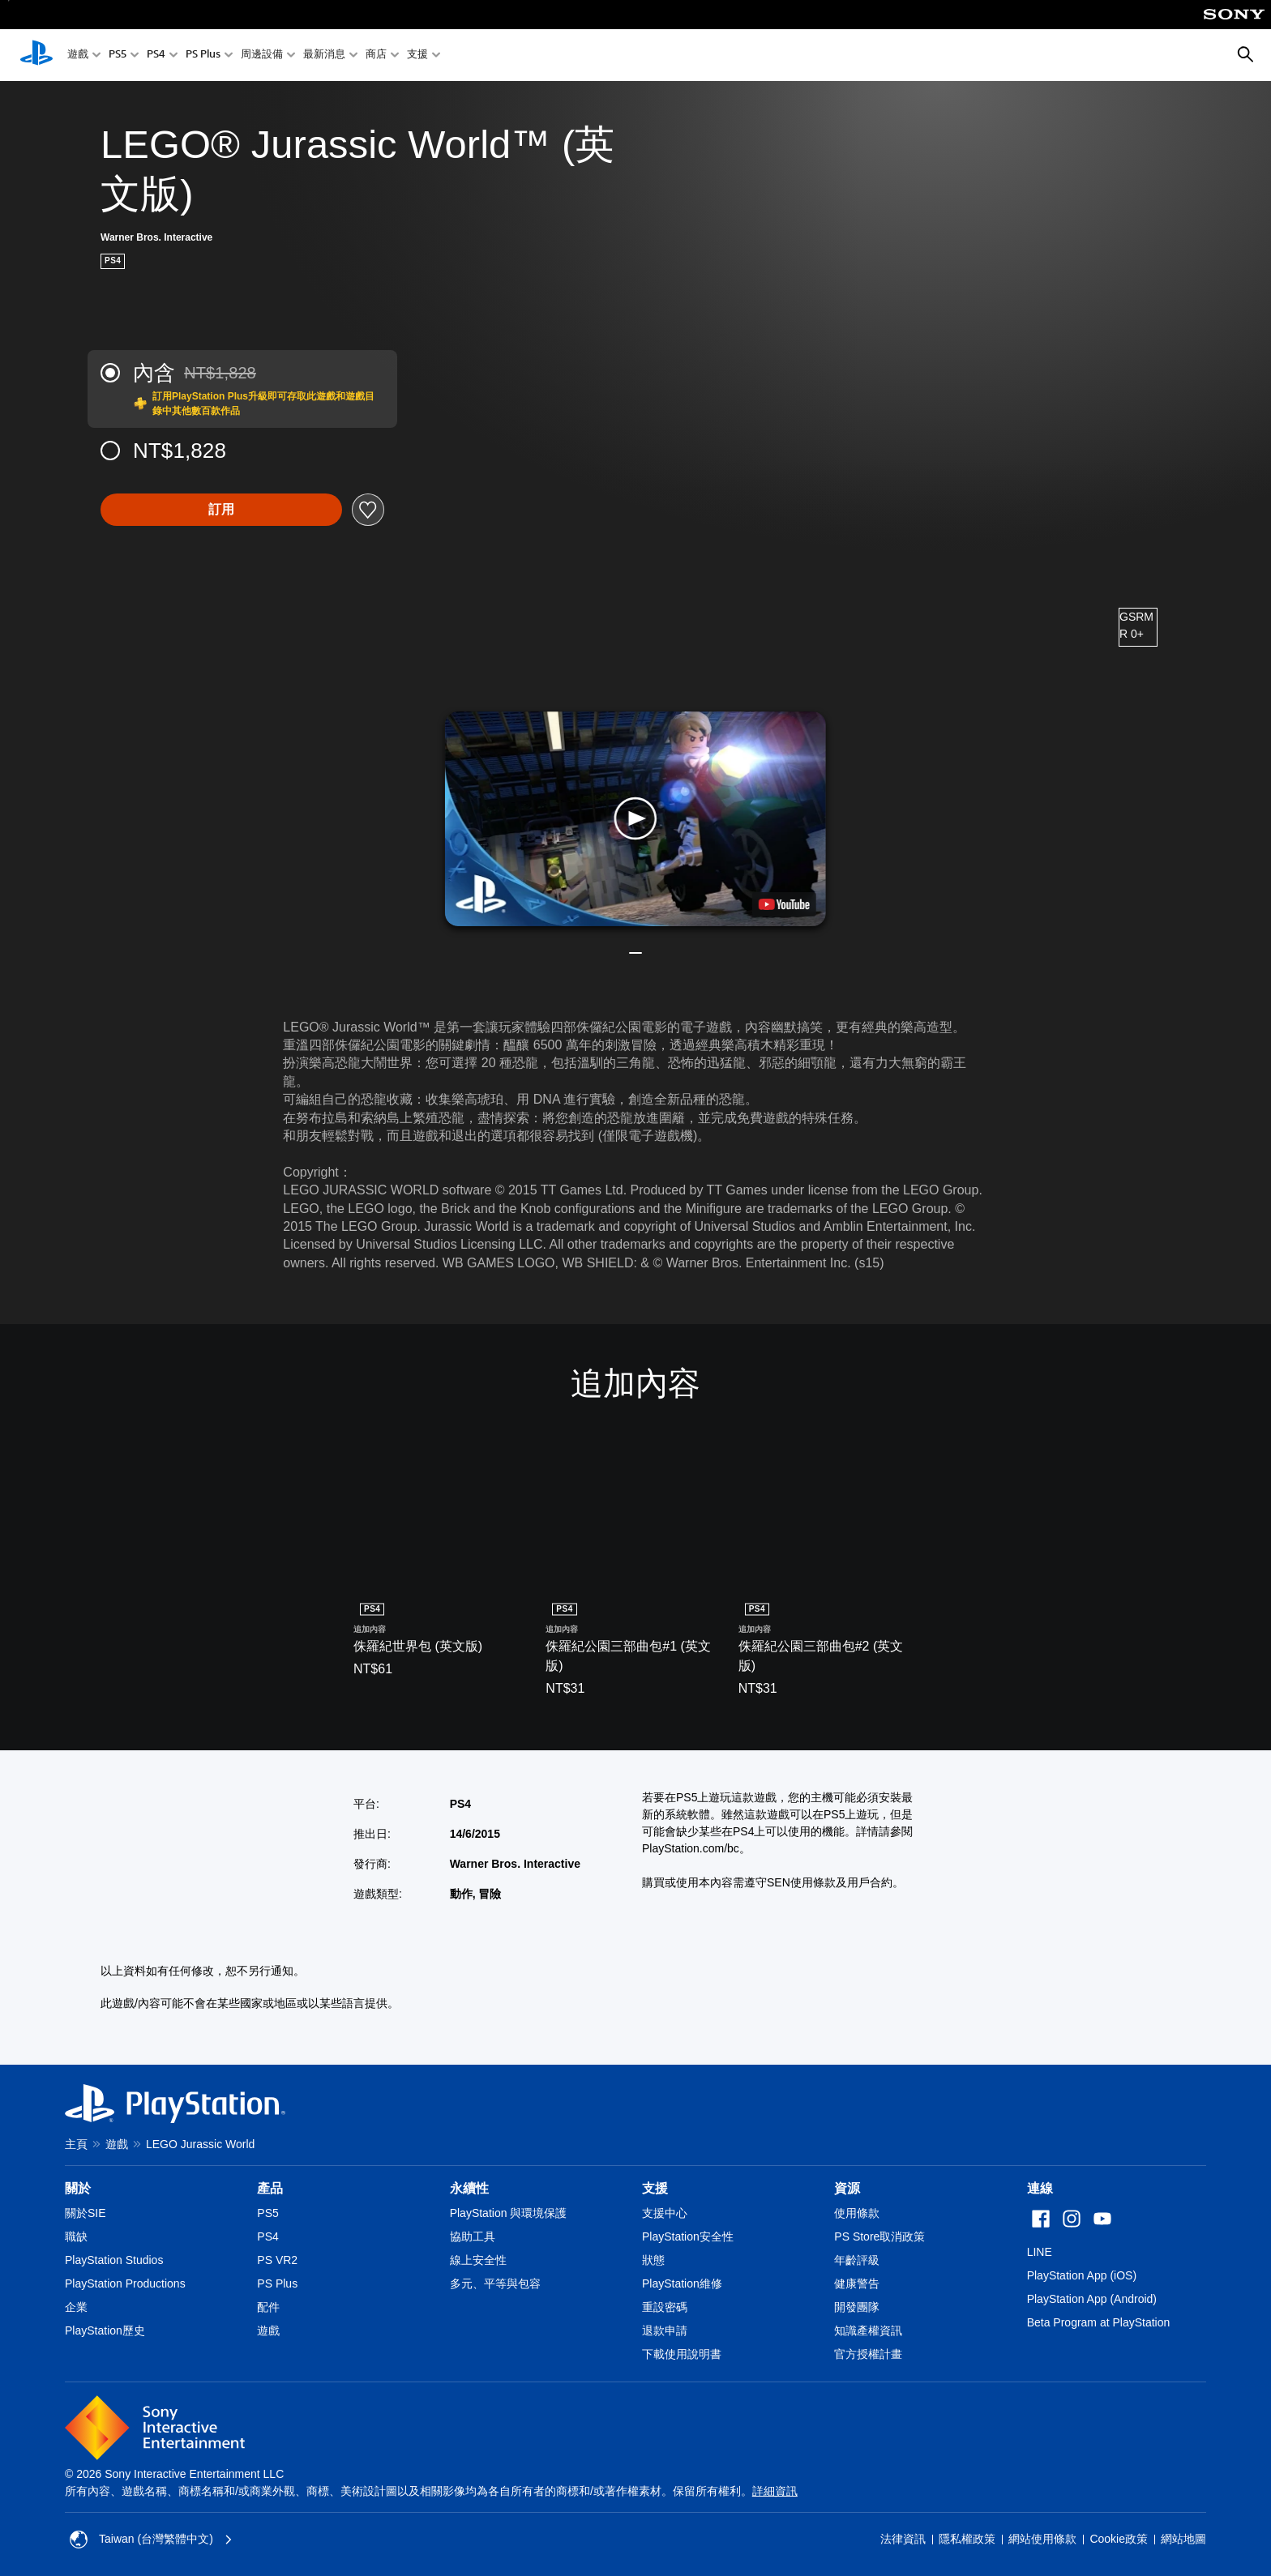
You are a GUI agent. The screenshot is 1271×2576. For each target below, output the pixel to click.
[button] (635, 818)
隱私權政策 (967, 2538)
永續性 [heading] (469, 2188)
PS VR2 (277, 2259)
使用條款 (856, 2212)
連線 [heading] (1040, 2188)
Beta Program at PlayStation (1098, 2322)
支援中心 (664, 2212)
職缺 (76, 2236)
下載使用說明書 (681, 2353)
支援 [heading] (655, 2188)
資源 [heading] (847, 2188)
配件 (268, 2306)
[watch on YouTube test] (784, 904)
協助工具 (472, 2236)
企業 (76, 2306)
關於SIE (85, 2212)
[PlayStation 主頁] (36, 55)
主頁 (76, 2144)
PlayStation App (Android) (1092, 2298)
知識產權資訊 (868, 2330)
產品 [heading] (270, 2188)
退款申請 (664, 2330)
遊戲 (77, 55)
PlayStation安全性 (688, 2236)
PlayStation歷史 (105, 2330)
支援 (417, 55)
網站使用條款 (1042, 2538)
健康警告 (856, 2283)
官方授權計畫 (868, 2353)
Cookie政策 (1118, 2538)
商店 (376, 55)
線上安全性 (478, 2259)
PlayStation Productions (125, 2283)
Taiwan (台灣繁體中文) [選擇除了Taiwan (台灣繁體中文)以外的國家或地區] (151, 2539)
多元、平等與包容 (495, 2283)
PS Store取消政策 (879, 2236)
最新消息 (324, 55)
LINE (1039, 2251)
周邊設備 (262, 55)
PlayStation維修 (682, 2283)
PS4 (156, 55)
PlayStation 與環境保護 (508, 2212)
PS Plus (203, 55)
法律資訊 (903, 2538)
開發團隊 (856, 2306)
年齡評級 (856, 2259)
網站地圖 (1183, 2538)
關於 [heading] (78, 2188)
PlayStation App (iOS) (1081, 2275)
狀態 (653, 2259)
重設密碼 (664, 2306)
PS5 (117, 55)
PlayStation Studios (114, 2259)
